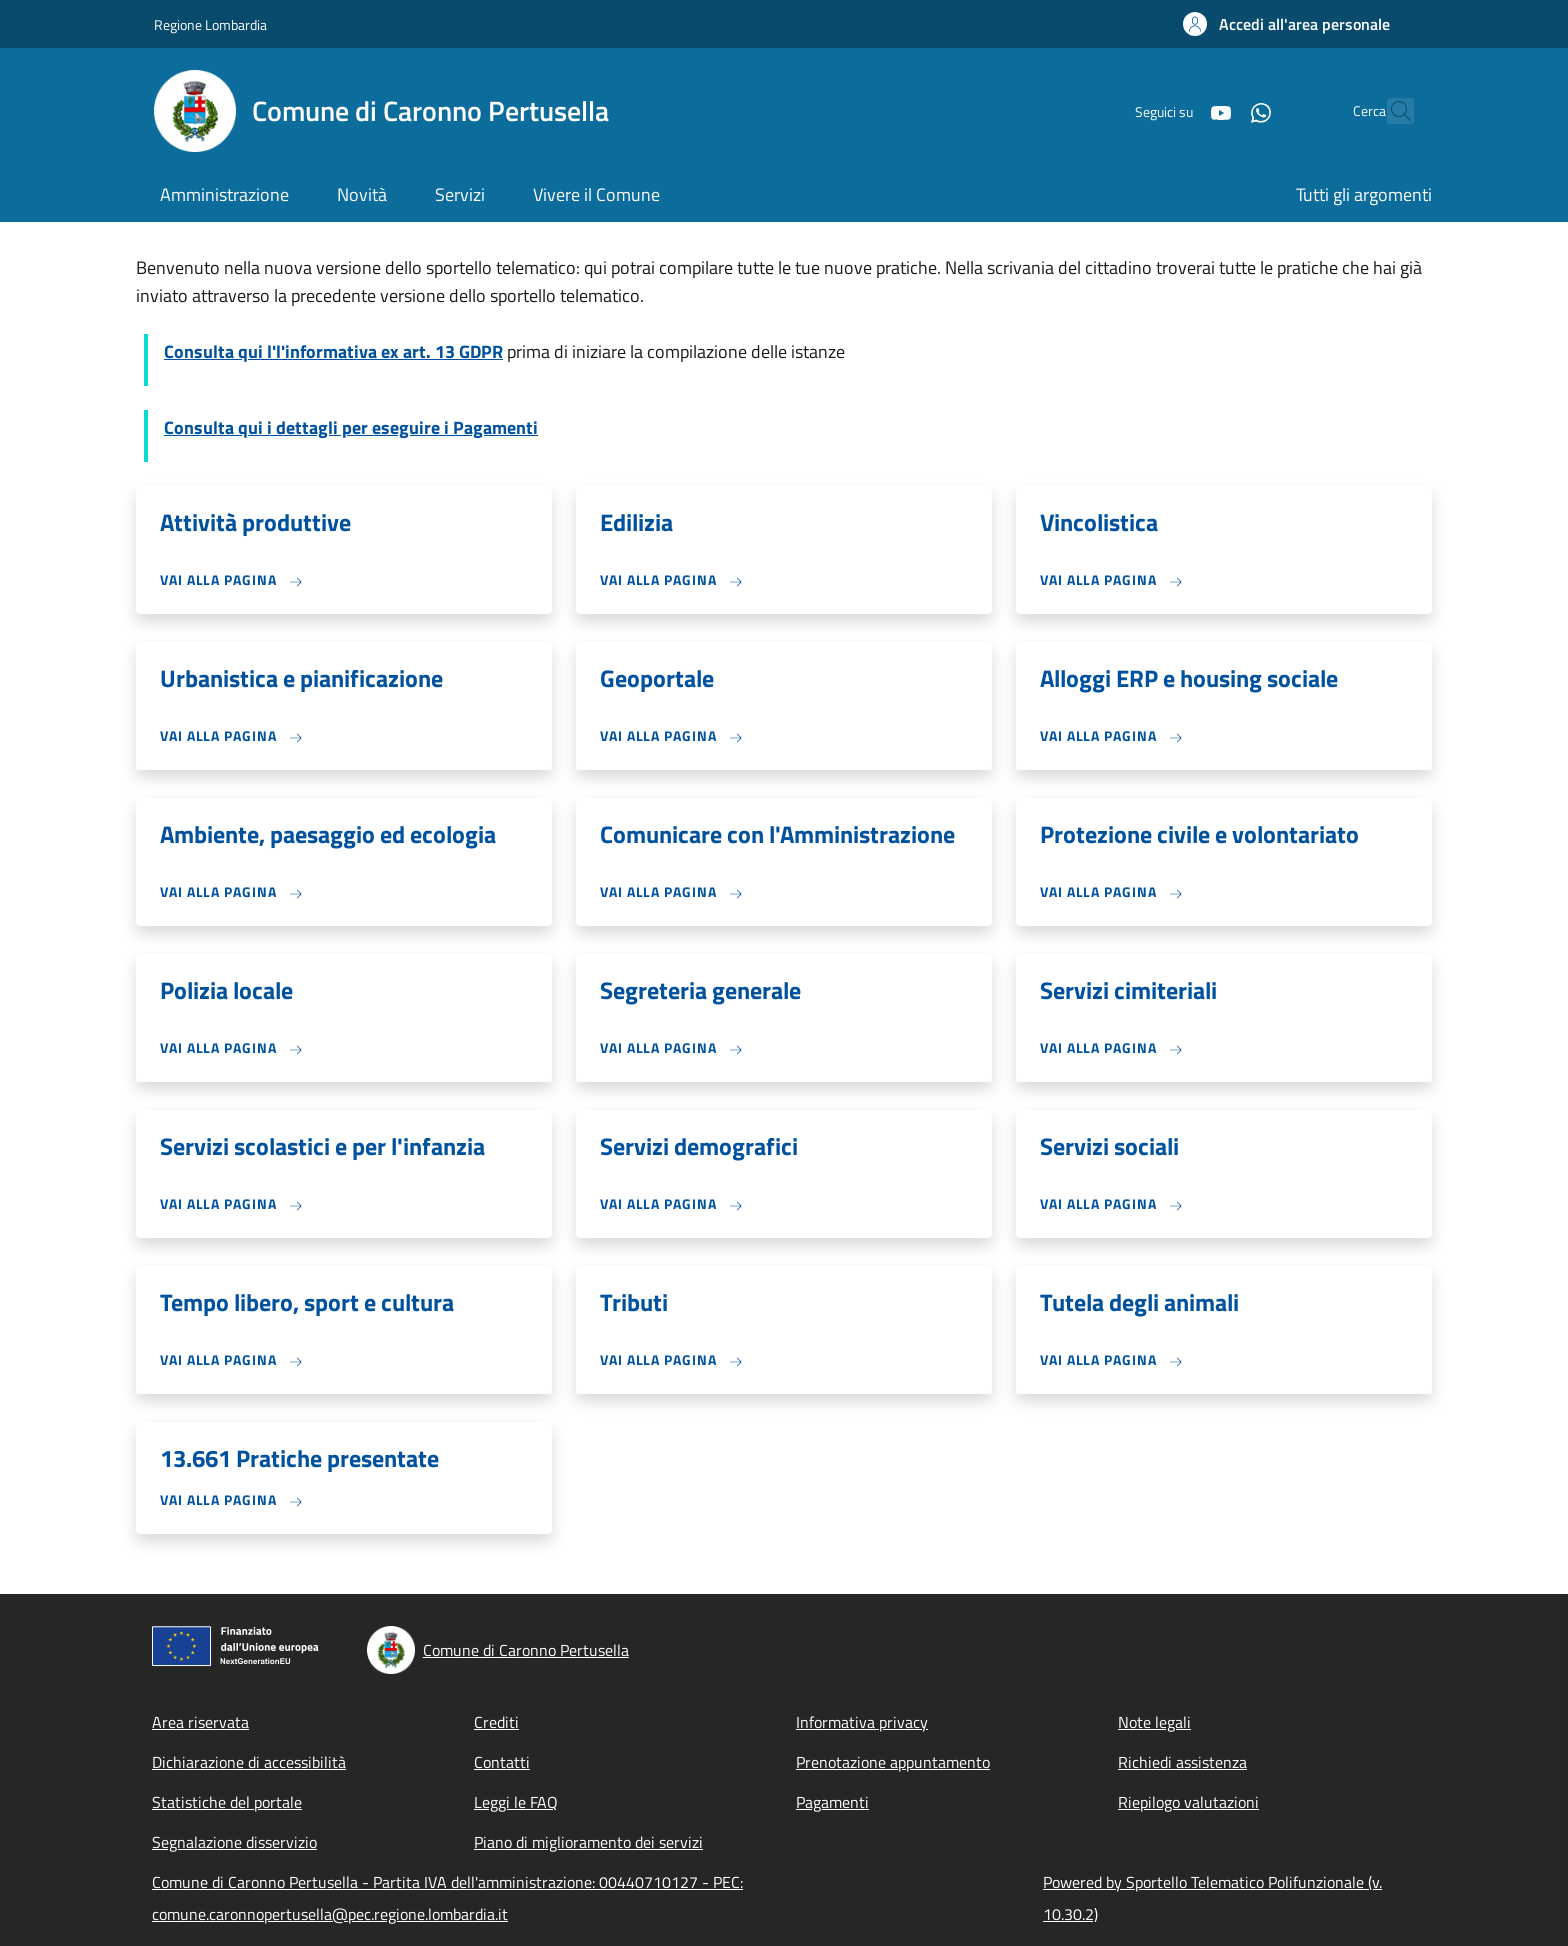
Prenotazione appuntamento (893, 1762)
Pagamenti (832, 1802)
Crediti (496, 1722)
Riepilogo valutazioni (1188, 1802)
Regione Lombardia (210, 24)
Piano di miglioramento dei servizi (588, 1842)
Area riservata (200, 1722)
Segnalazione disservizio (234, 1842)
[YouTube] (1177, 110)
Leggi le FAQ (516, 1802)
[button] (1286, 24)
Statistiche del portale (227, 1802)
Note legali (1154, 1722)
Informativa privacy (862, 1722)
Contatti (502, 1762)
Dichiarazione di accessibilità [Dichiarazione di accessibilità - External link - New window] (249, 1762)
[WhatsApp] (1217, 110)
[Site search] (1390, 111)
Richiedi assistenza (1182, 1762)
